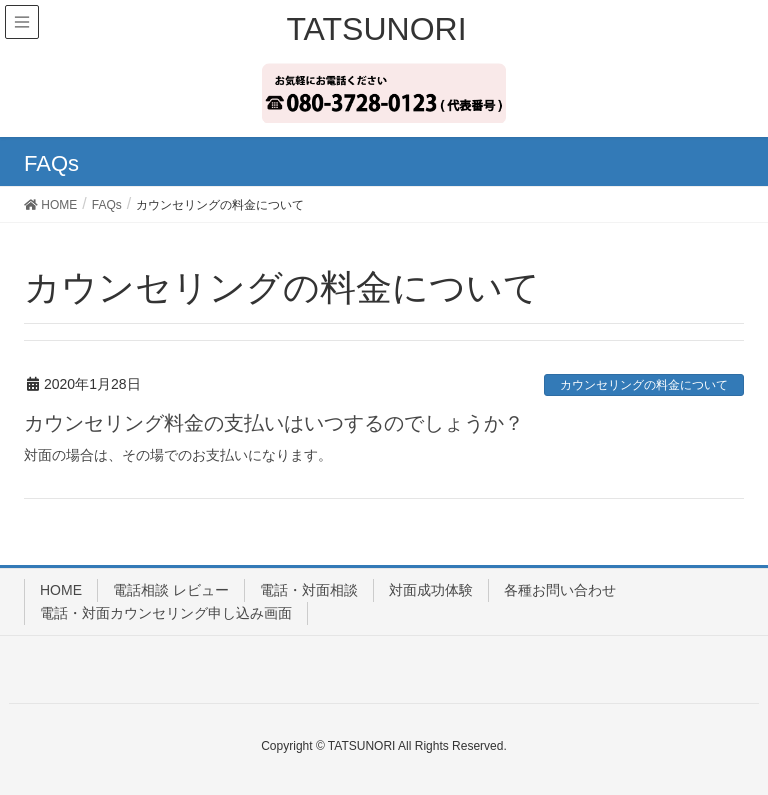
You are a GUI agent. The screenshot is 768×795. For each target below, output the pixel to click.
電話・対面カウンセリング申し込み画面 (166, 613)
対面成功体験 (431, 590)
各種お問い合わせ (560, 590)
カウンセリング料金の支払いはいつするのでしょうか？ (274, 423)
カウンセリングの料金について (644, 385)
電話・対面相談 (309, 590)
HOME (61, 590)
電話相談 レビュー (171, 590)
